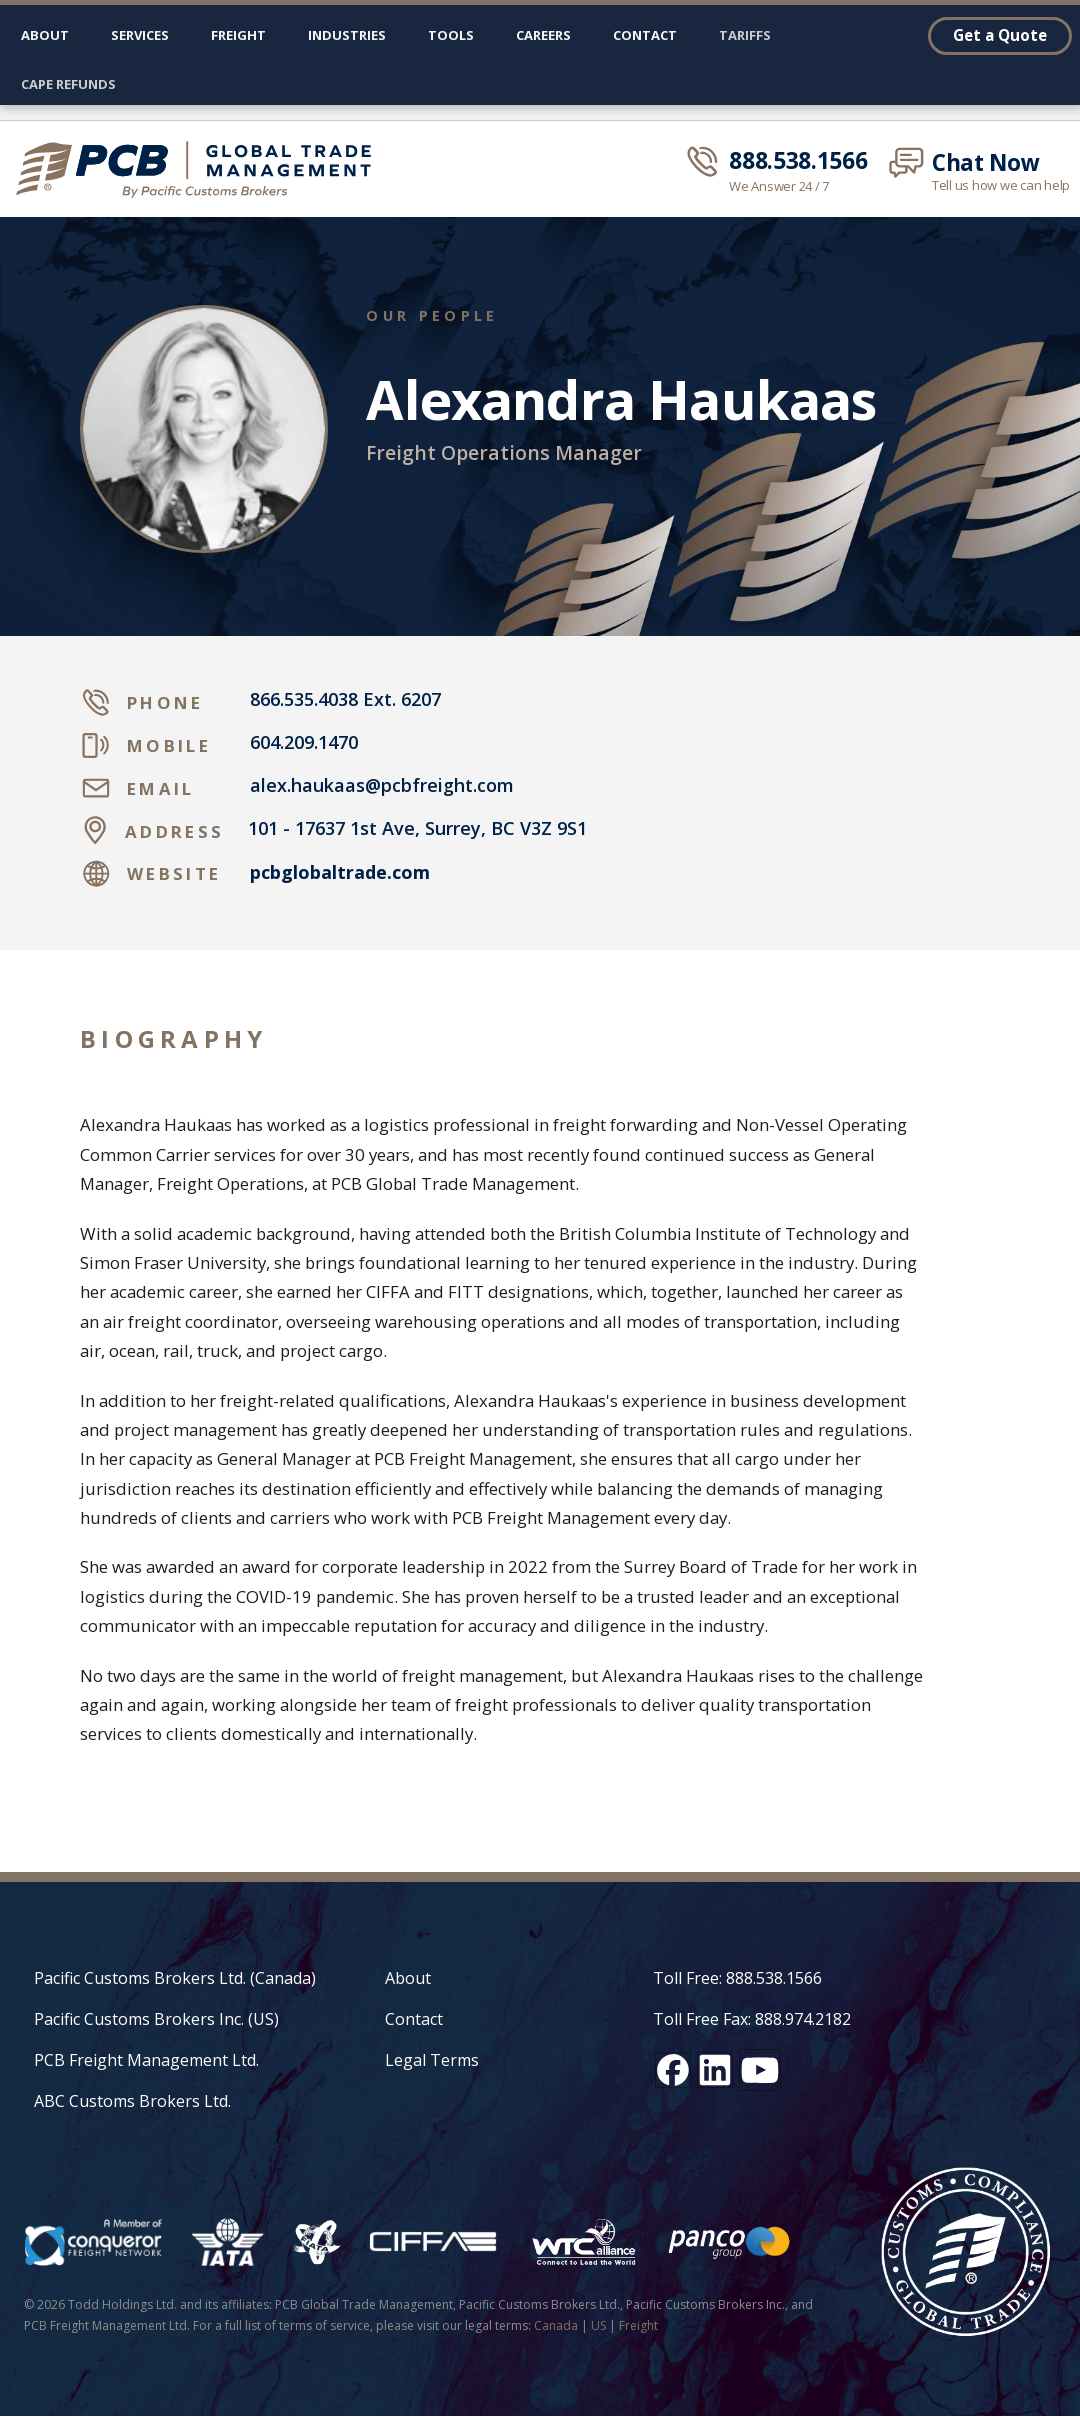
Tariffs (745, 35)
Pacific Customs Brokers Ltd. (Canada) (175, 1978)
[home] (202, 169)
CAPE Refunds (68, 84)
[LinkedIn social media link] (715, 2070)
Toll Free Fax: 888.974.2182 (752, 2019)
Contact (645, 35)
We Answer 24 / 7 (779, 186)
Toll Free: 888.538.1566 (737, 1978)
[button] (140, 39)
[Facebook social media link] (673, 2070)
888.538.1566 (798, 161)
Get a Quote (1000, 35)
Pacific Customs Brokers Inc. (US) (156, 2019)
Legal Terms (432, 2060)
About (45, 35)
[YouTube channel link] (760, 2070)
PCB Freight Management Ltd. (146, 2060)
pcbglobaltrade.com (340, 872)
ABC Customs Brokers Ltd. (132, 2101)
